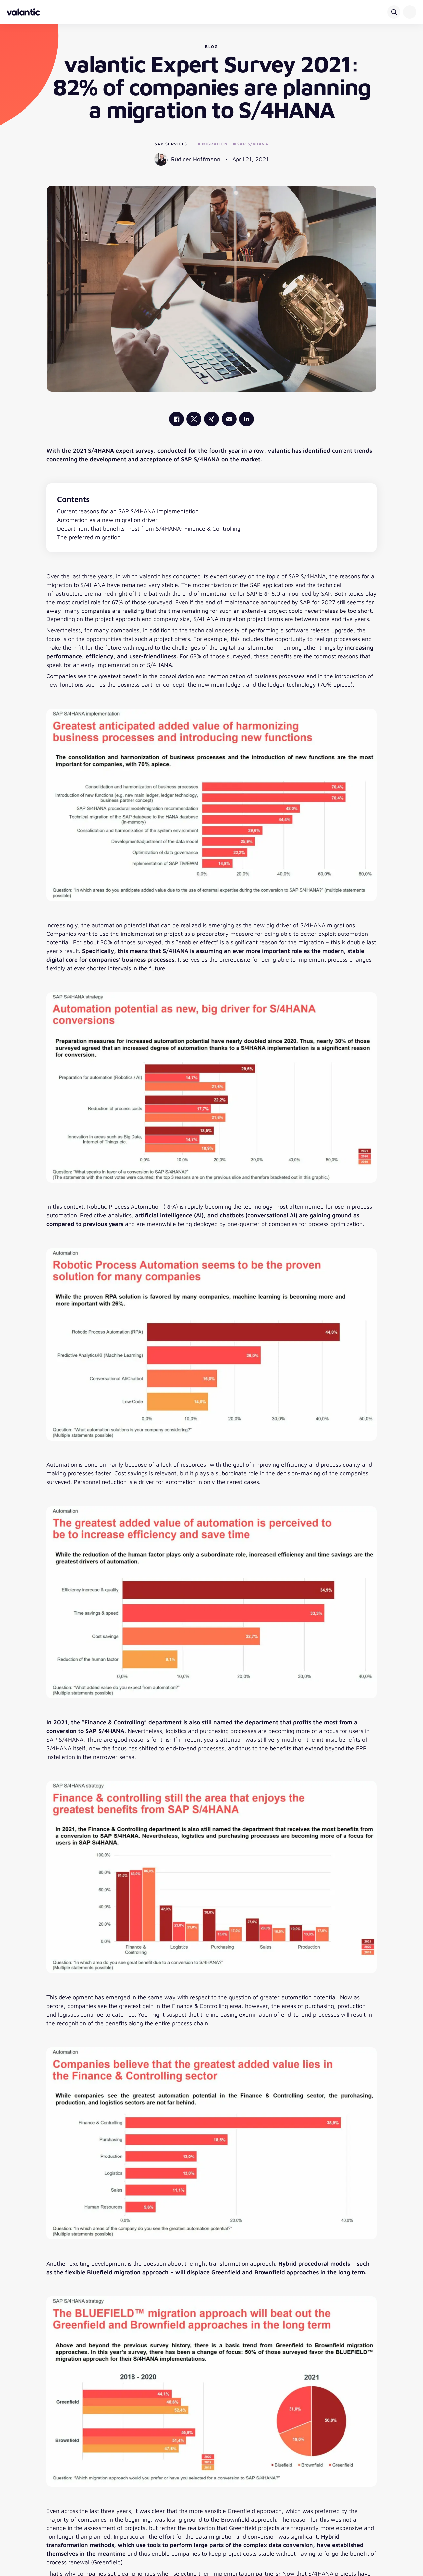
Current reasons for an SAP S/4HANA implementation (128, 511)
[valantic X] (193, 419)
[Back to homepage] (23, 12)
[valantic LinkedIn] (246, 419)
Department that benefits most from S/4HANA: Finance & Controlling (148, 528)
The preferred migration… (91, 537)
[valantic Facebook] (176, 419)
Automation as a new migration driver (107, 519)
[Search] (393, 12)
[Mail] (229, 419)
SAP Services (171, 143)
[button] (409, 12)
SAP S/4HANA (250, 143)
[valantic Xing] (211, 419)
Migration (213, 143)
